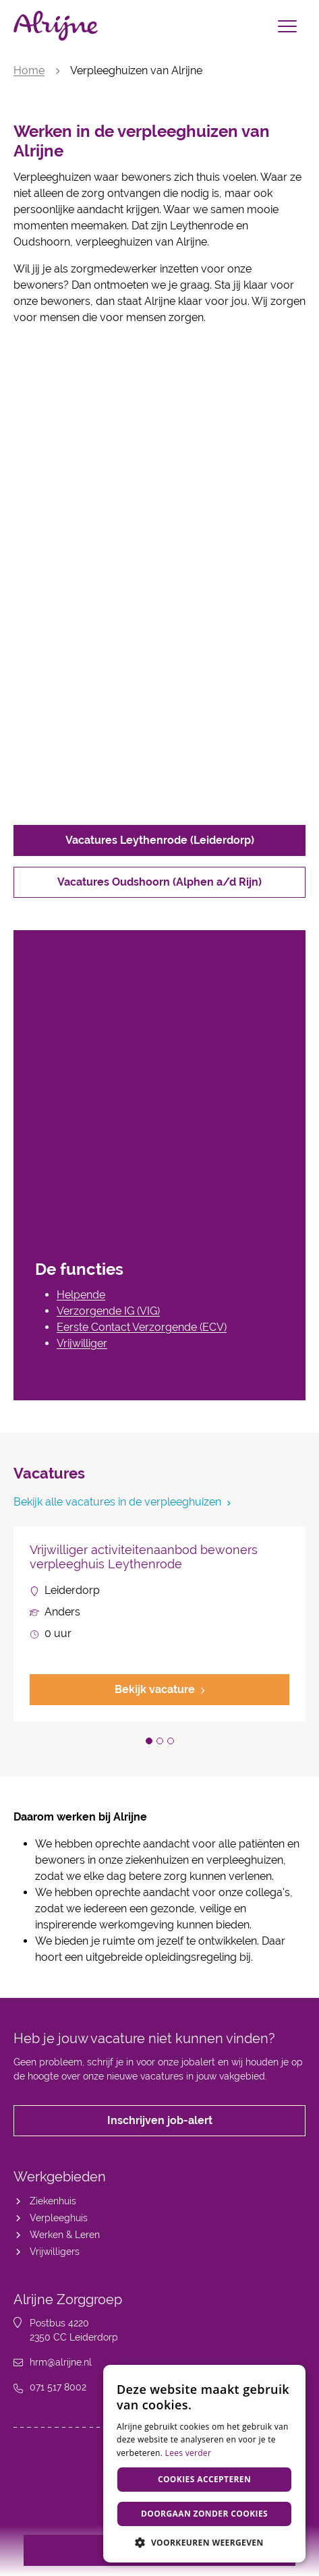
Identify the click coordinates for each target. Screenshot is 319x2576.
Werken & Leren (65, 2234)
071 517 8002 (58, 2387)
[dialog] (204, 2464)
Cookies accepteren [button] (204, 2479)
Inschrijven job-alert (159, 2120)
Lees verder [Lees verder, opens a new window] (188, 2453)
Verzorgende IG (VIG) (108, 1311)
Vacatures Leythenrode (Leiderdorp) (159, 840)
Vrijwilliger (82, 1343)
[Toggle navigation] (287, 26)
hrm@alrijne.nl (61, 2362)
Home (29, 70)
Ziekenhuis (53, 2201)
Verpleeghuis (59, 2217)
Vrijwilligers (55, 2251)
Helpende (81, 1294)
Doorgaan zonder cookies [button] (204, 2513)
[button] (149, 1741)
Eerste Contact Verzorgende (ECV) (142, 1327)
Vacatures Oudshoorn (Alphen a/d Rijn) (159, 882)
